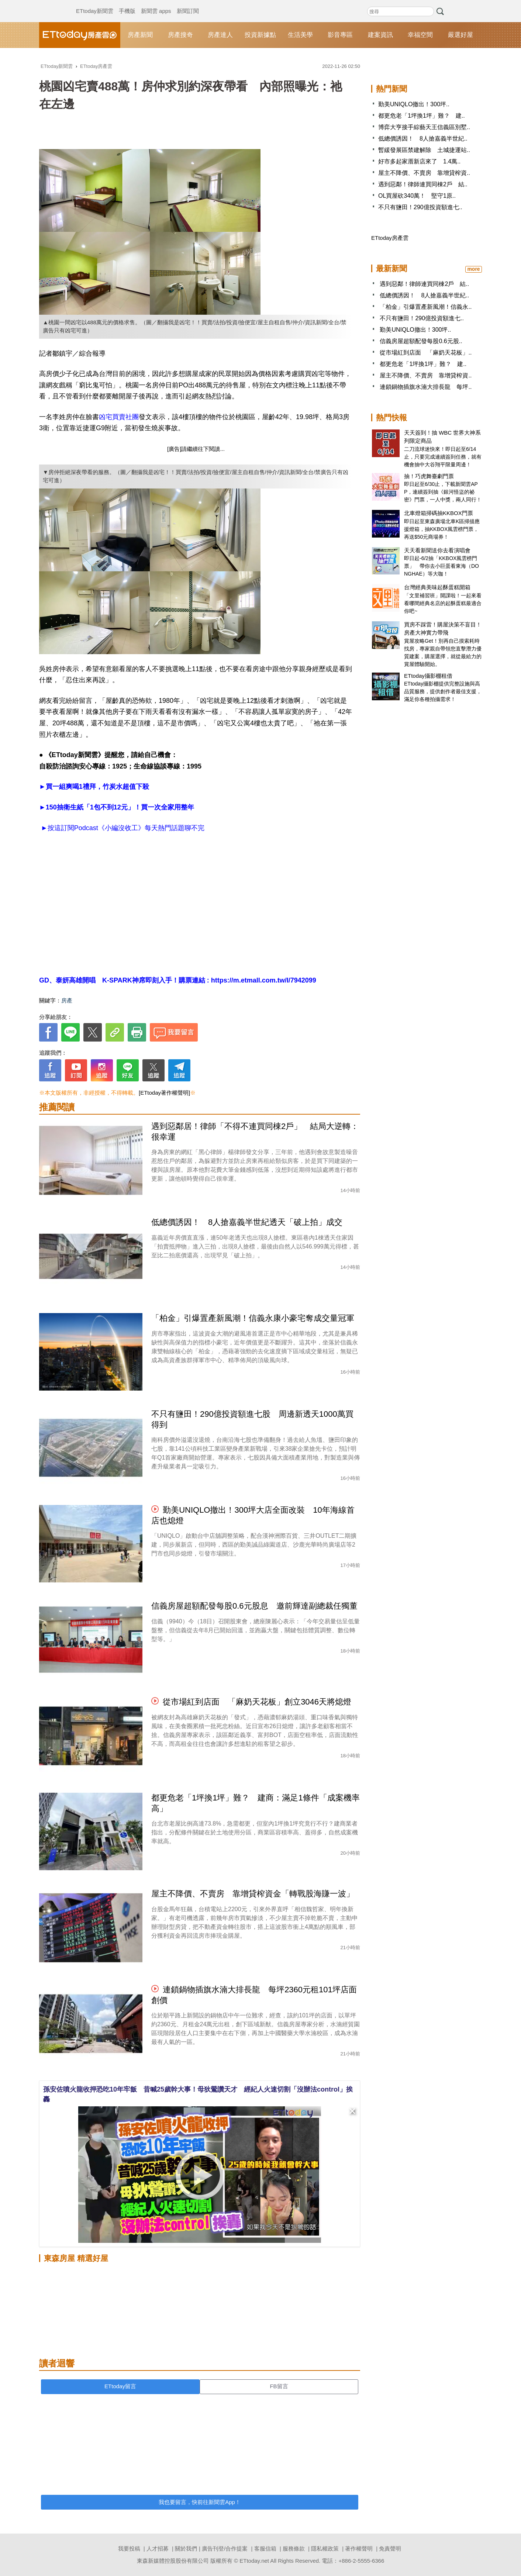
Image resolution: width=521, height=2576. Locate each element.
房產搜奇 (180, 34)
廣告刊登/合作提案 (225, 2548)
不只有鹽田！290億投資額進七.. (420, 207)
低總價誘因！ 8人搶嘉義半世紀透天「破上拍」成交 (246, 1222)
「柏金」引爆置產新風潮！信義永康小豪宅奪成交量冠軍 (252, 1318)
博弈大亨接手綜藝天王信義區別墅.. (424, 127)
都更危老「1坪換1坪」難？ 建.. (421, 116)
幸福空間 (420, 34)
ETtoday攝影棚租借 (428, 676)
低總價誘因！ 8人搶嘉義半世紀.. (422, 138)
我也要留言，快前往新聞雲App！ (200, 2502)
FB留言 (279, 2386)
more (473, 269)
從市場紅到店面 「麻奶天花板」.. (426, 352)
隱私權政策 (325, 2548)
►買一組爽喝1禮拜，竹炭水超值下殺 (94, 786)
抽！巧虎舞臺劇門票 (429, 476)
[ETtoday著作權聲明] (164, 1093)
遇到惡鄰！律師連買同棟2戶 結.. (422, 184)
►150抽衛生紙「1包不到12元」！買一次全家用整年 (116, 807)
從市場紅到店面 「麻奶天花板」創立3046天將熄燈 (257, 1701)
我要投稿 (129, 2548)
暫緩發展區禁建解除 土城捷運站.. (424, 150)
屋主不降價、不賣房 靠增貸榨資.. (424, 173)
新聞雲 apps (156, 3)
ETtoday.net (254, 2561)
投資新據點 (260, 34)
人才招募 (157, 2548)
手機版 (127, 3)
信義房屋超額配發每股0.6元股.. (421, 341)
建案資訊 (380, 34)
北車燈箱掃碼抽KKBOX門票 (438, 513)
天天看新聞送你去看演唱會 (437, 550)
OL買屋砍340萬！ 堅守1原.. (417, 196)
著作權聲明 (359, 2548)
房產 (66, 1000)
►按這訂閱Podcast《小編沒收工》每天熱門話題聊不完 (121, 828)
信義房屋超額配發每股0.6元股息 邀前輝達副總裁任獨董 (254, 1605)
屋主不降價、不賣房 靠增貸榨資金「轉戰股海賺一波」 (252, 1893)
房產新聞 (140, 34)
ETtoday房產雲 (79, 35)
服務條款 (294, 2548)
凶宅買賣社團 (119, 417)
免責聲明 (390, 2548)
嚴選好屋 (460, 34)
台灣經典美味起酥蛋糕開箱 (437, 587)
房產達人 (220, 34)
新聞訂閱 (188, 3)
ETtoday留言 (120, 2386)
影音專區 (340, 34)
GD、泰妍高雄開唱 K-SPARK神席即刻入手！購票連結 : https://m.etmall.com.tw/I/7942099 (177, 980)
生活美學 (300, 34)
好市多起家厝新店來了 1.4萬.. (419, 161)
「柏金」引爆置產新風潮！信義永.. (426, 307)
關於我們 (186, 2548)
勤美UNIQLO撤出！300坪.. (413, 104)
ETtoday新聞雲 (94, 3)
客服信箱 (265, 2548)
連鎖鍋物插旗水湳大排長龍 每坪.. (426, 387)
